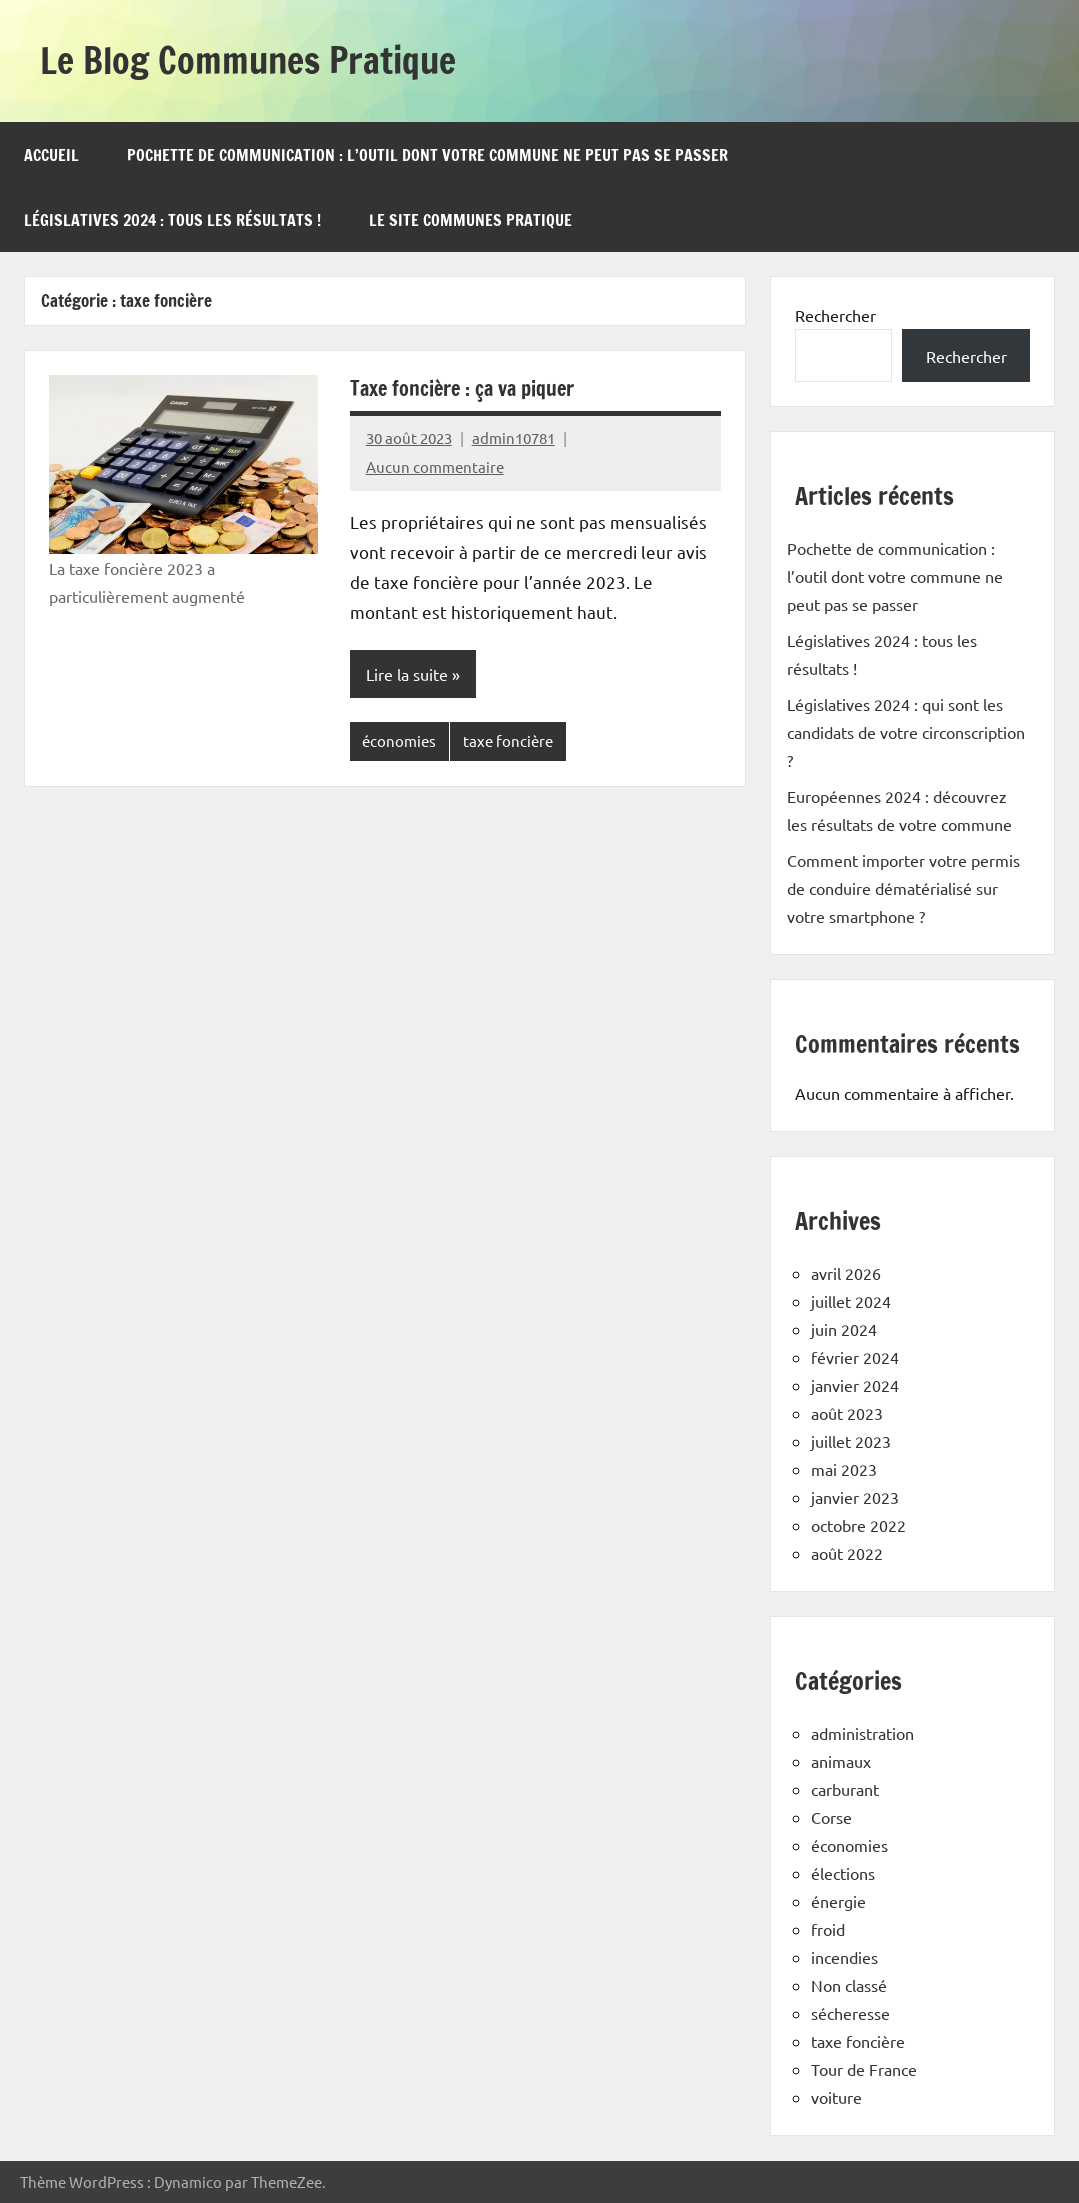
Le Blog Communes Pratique (248, 60)
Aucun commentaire (435, 466)
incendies (844, 1957)
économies (399, 740)
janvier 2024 (855, 1385)
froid (828, 1929)
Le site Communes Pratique (470, 220)
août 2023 (847, 1413)
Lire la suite (407, 674)
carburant (845, 1789)
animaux (841, 1761)
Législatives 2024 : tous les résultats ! (172, 220)
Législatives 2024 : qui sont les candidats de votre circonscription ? (906, 732)
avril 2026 (846, 1273)
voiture (836, 2097)
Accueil (51, 155)
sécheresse (850, 2013)
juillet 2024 (851, 1301)
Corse (831, 1817)
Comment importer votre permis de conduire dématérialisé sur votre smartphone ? (903, 888)
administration (862, 1733)
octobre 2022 (858, 1525)
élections (843, 1873)
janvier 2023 (855, 1497)
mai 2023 (844, 1469)
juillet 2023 (851, 1441)
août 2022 (847, 1553)
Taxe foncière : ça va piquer (462, 388)
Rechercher (835, 315)
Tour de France (864, 2069)
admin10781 (513, 437)
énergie (838, 1901)
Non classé (849, 1985)
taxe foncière (508, 740)
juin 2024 (844, 1329)
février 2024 (855, 1357)
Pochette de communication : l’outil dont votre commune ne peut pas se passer (427, 155)
